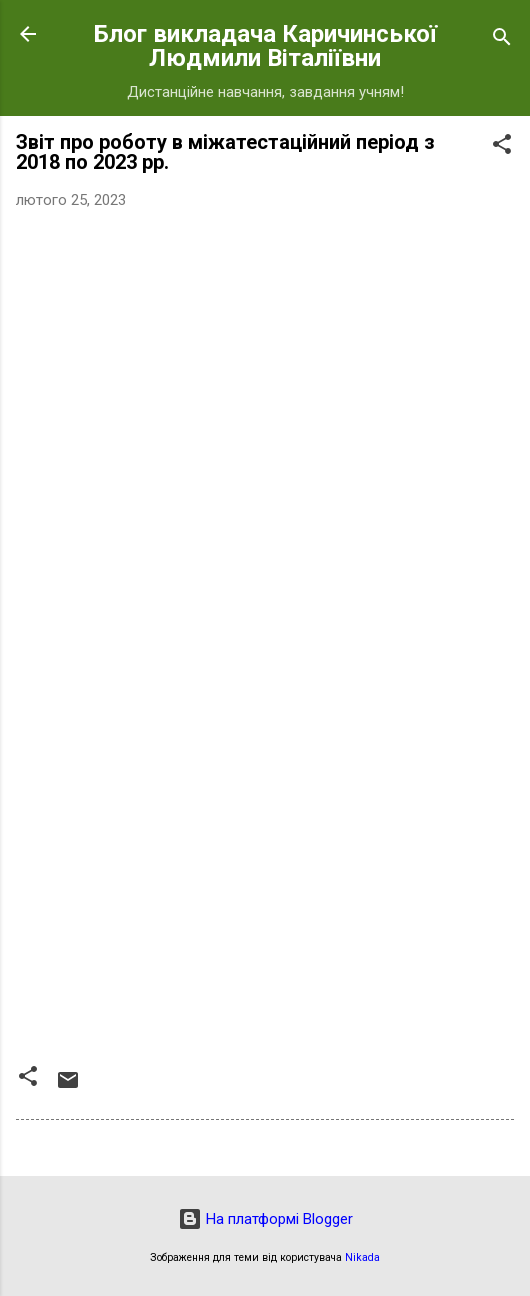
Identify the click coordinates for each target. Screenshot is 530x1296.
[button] (502, 147)
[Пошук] (502, 40)
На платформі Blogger (265, 1219)
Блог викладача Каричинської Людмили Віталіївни (265, 46)
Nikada (362, 1257)
